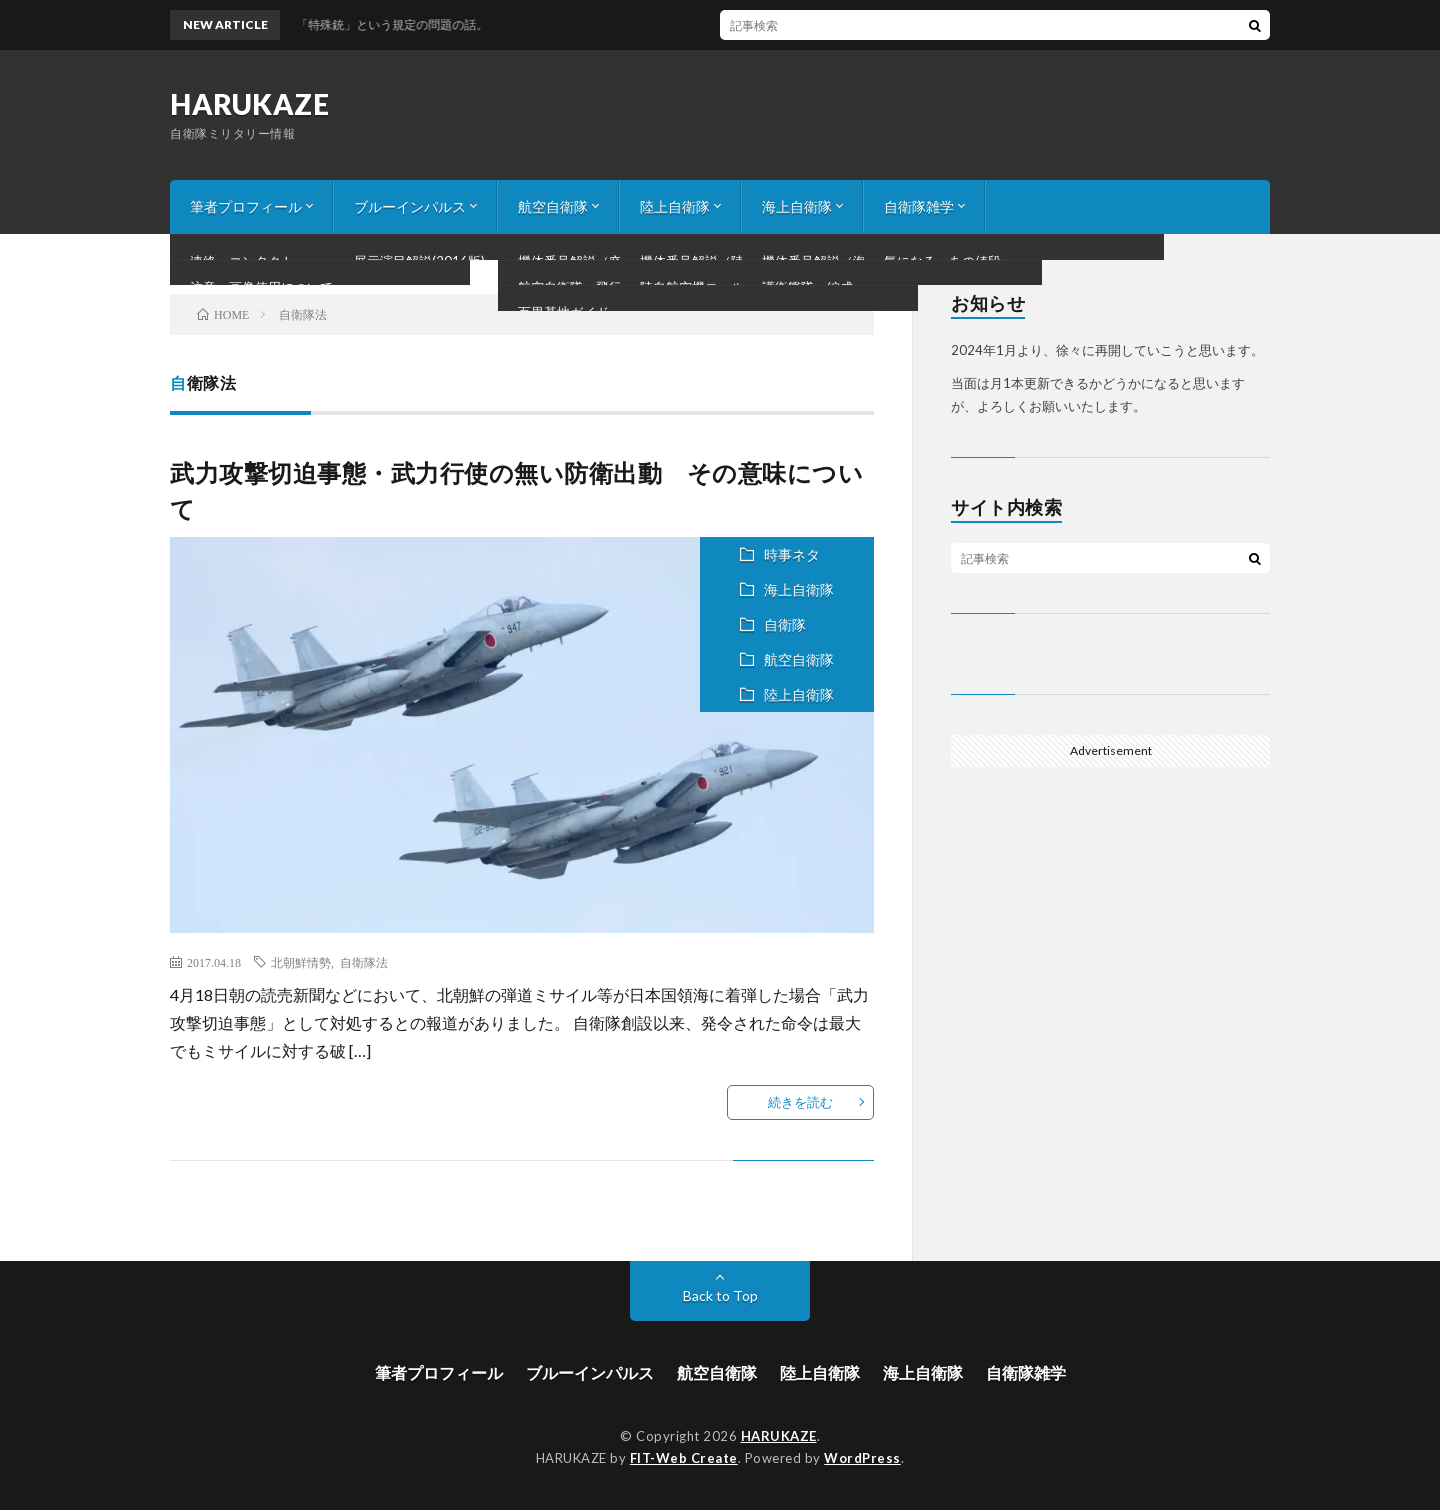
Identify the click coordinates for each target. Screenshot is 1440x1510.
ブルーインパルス (410, 206)
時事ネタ (792, 554)
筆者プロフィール (246, 206)
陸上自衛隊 (675, 206)
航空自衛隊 (553, 206)
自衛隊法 (364, 962)
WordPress (862, 1458)
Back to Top (720, 1295)
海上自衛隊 (797, 206)
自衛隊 (785, 624)
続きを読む (800, 1102)
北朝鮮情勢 (301, 962)
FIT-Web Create (684, 1458)
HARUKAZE (249, 104)
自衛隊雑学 (919, 206)
